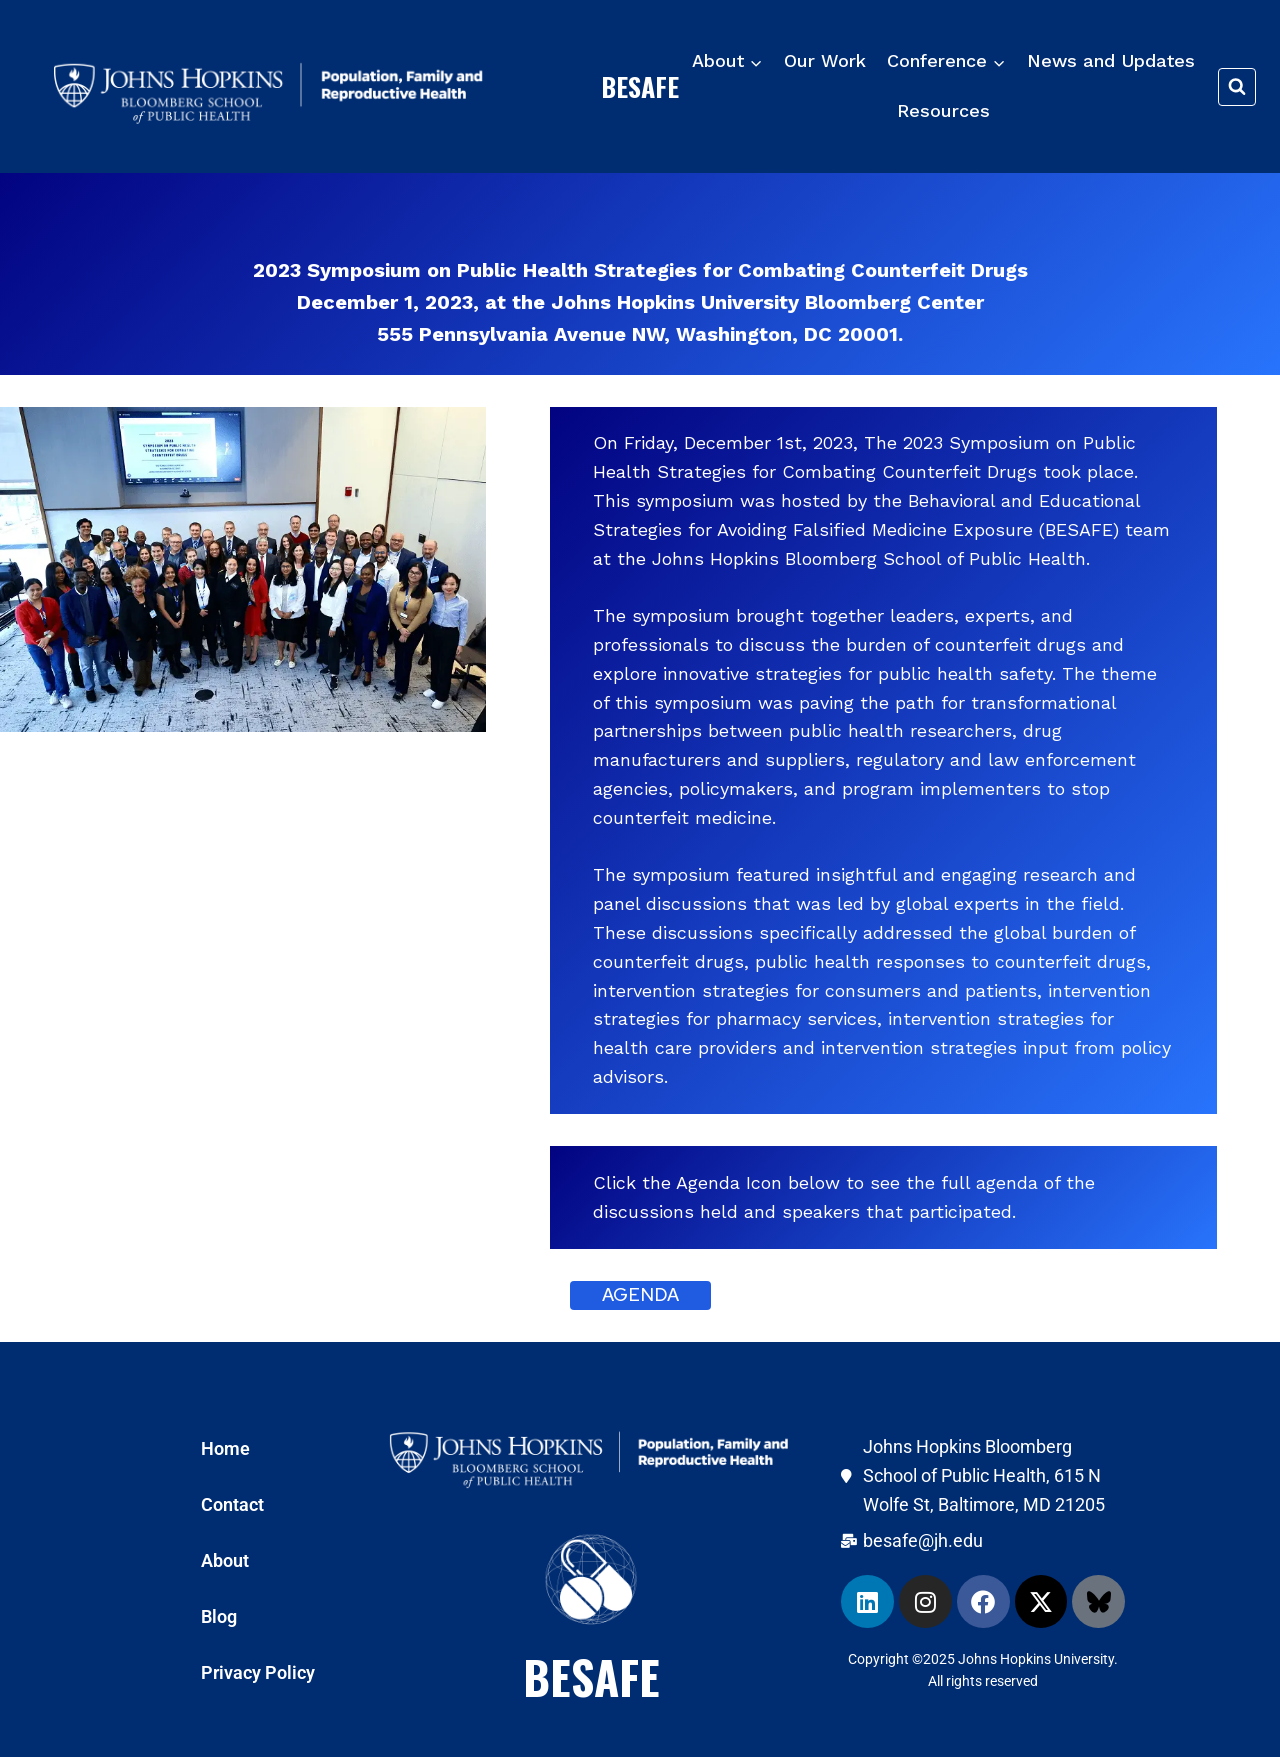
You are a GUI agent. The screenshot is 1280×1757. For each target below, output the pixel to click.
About (225, 1560)
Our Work (825, 60)
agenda (640, 1294)
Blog (219, 1616)
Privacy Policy (258, 1672)
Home (225, 1448)
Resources (943, 110)
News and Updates (1111, 60)
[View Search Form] (1237, 87)
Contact (232, 1504)
